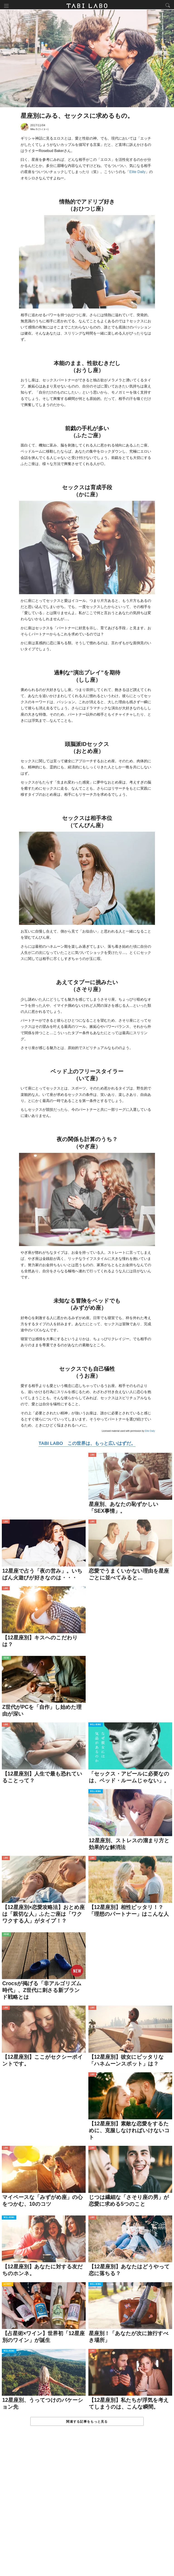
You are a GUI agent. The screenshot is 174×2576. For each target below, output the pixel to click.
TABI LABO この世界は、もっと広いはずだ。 (87, 1444)
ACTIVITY (8, 2286)
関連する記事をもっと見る (87, 2423)
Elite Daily (137, 173)
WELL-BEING (95, 1726)
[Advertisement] (87, 2506)
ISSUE (6, 1659)
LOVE (92, 1456)
